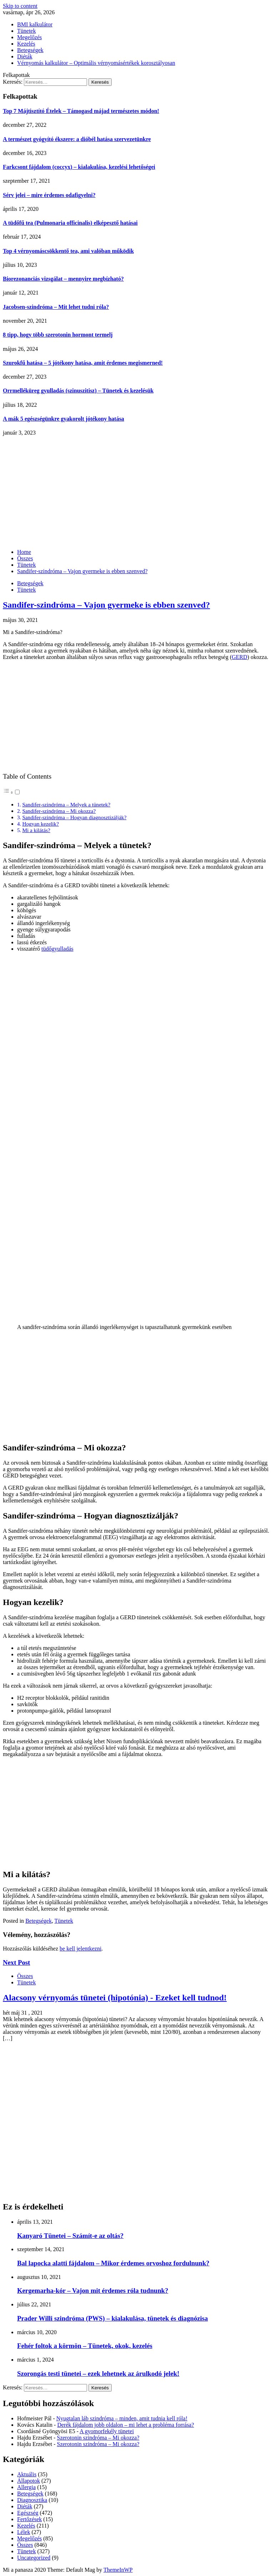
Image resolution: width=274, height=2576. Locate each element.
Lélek (23, 2532)
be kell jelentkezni (80, 1949)
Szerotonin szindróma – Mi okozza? (98, 2438)
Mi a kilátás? (36, 830)
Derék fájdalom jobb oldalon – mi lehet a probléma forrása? (125, 2425)
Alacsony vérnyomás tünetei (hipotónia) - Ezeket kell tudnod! (115, 1997)
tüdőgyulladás (57, 949)
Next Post (16, 1962)
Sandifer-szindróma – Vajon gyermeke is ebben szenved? (106, 604)
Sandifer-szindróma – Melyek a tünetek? (66, 804)
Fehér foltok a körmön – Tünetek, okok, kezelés (84, 2345)
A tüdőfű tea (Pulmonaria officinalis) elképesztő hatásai (70, 223)
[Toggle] (17, 792)
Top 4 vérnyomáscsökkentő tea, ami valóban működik (68, 251)
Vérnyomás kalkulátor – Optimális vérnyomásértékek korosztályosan (96, 63)
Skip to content (20, 6)
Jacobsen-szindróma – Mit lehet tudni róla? (56, 307)
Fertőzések (29, 2519)
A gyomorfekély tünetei (107, 2431)
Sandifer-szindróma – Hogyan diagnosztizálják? (74, 817)
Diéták (24, 56)
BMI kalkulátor (34, 24)
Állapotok (28, 2481)
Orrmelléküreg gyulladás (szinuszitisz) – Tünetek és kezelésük (78, 391)
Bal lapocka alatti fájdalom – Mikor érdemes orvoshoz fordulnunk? (113, 2263)
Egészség (28, 2513)
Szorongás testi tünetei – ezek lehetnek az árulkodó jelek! (98, 2373)
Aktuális (26, 2474)
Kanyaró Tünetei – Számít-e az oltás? (70, 2235)
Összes (25, 1976)
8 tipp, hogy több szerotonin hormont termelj (58, 335)
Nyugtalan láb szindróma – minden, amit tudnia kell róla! (121, 2418)
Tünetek (26, 31)
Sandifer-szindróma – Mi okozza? (59, 811)
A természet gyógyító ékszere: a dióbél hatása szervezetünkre (77, 139)
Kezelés (26, 44)
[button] (12, 792)
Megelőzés (29, 37)
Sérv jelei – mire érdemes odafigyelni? (49, 195)
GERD (240, 657)
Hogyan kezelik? (40, 824)
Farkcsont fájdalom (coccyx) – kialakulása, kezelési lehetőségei (79, 167)
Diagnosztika (32, 2500)
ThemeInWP (118, 2570)
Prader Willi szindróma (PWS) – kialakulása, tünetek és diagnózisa (112, 2318)
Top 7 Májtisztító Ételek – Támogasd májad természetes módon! (81, 111)
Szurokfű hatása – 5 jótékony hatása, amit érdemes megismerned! (83, 363)
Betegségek (30, 50)
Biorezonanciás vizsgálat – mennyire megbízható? (63, 279)
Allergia (26, 2487)
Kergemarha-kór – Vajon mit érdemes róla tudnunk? (92, 2290)
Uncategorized (33, 2558)
